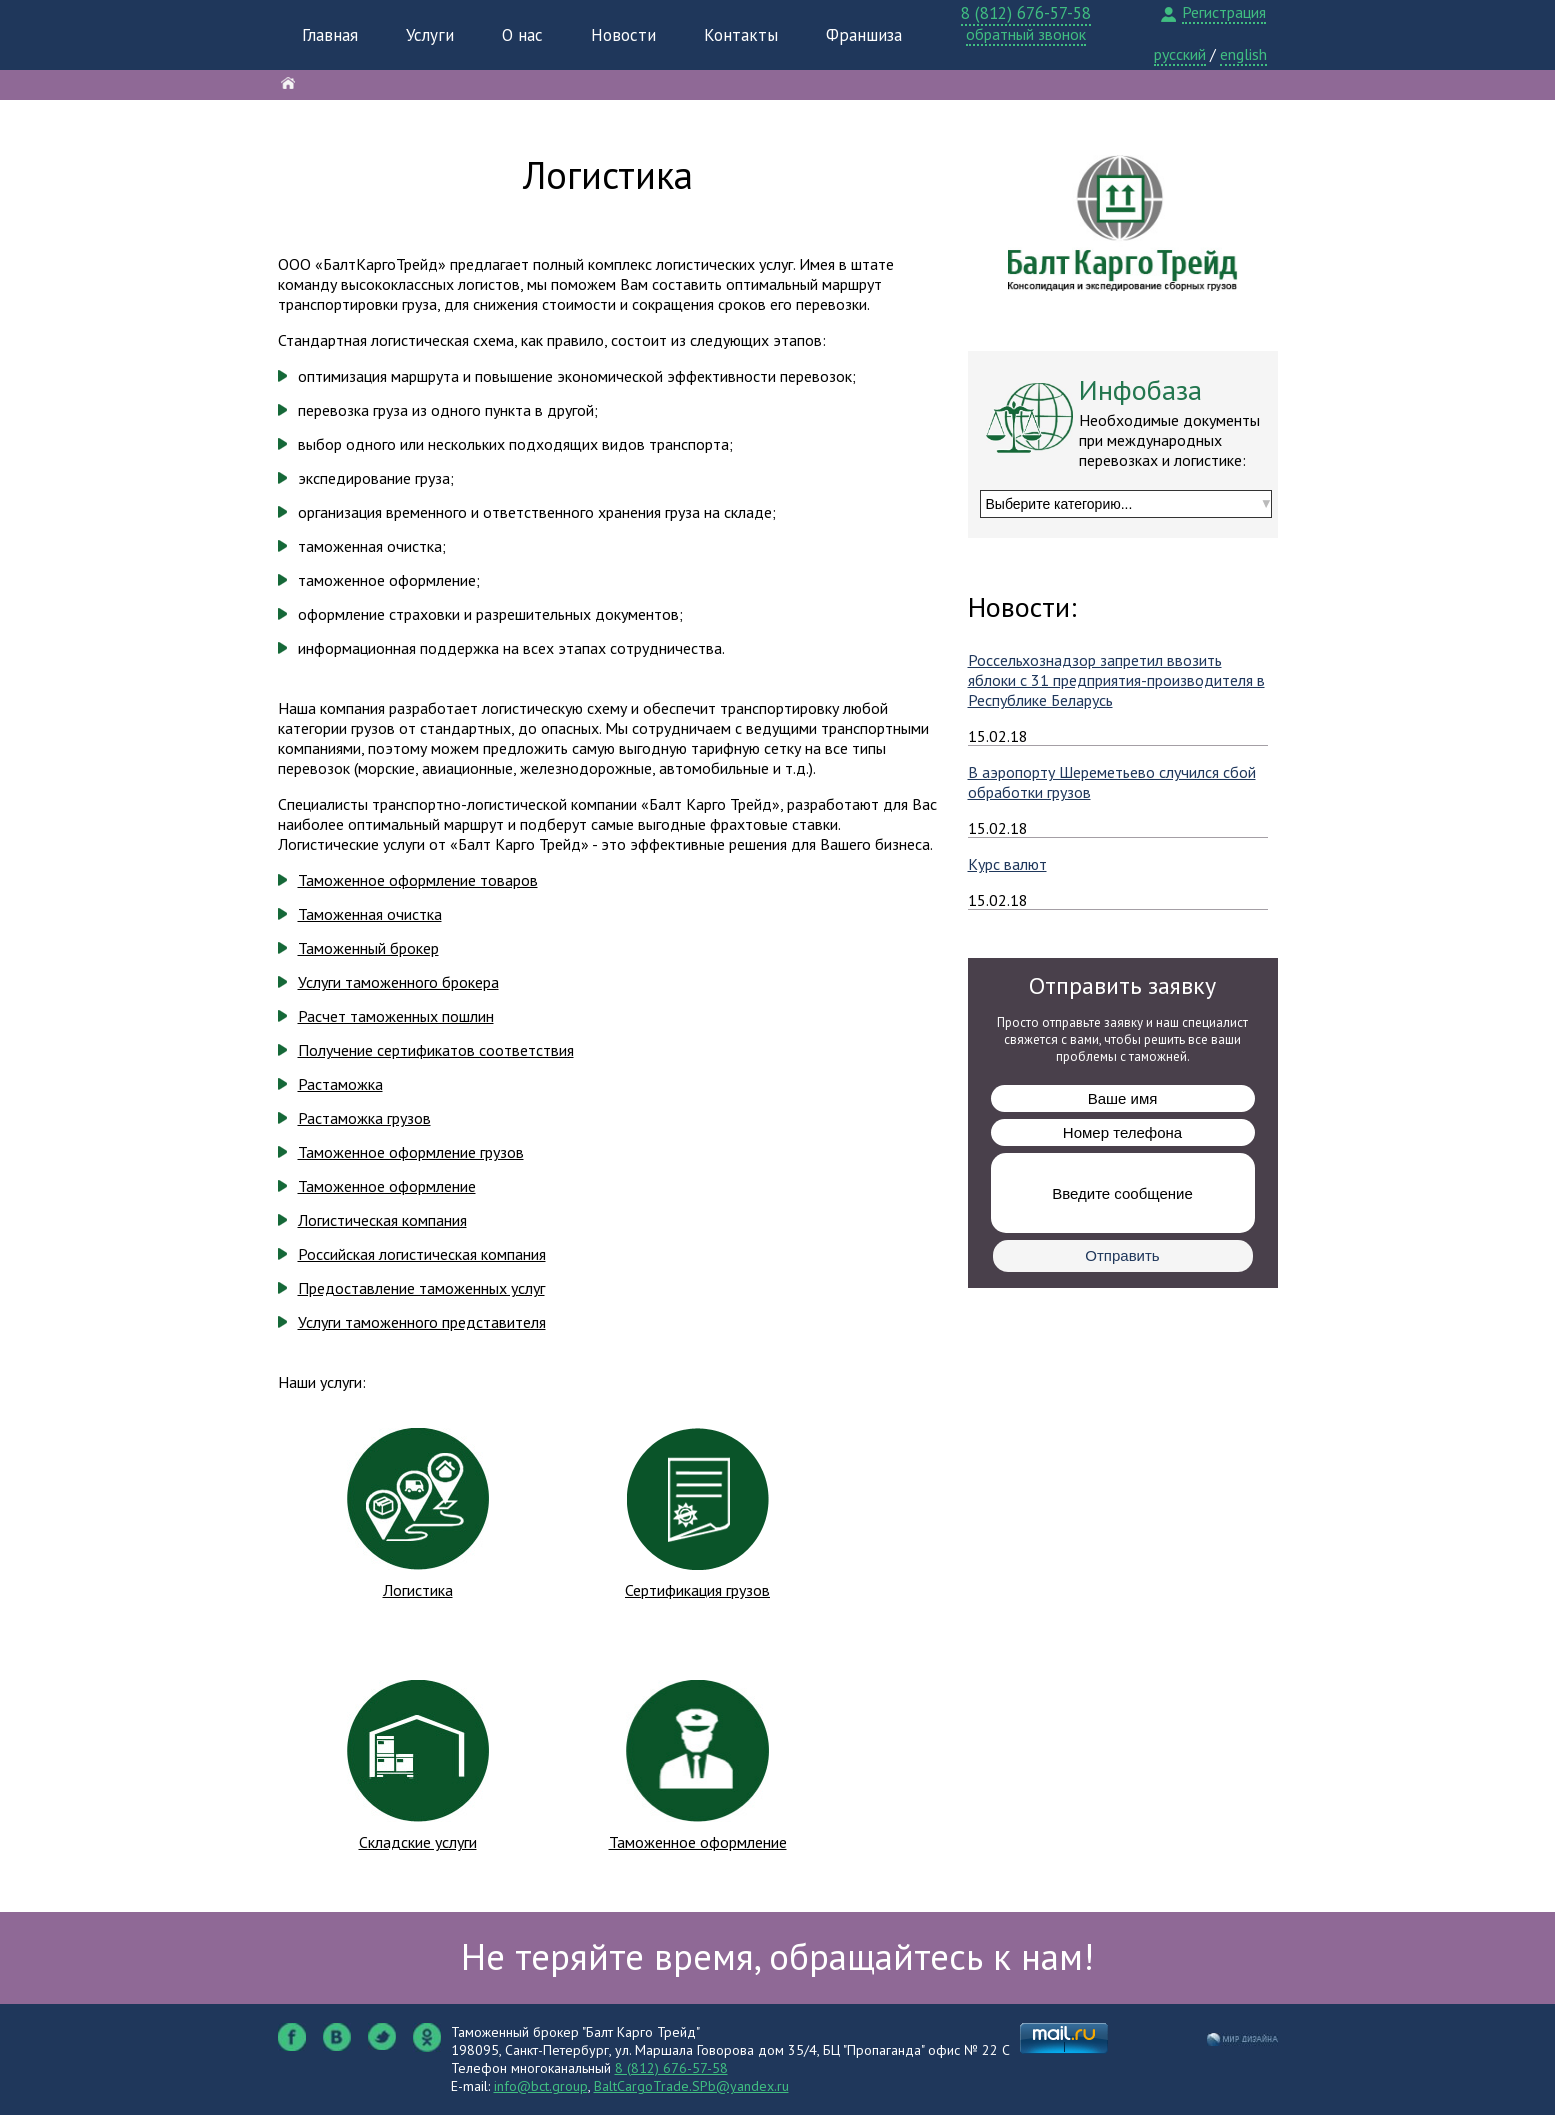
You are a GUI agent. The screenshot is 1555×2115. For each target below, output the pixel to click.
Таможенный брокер (368, 948)
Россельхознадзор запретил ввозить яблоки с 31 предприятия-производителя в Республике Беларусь (1116, 680)
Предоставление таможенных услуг (421, 1288)
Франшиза (864, 35)
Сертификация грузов (697, 1590)
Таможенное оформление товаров (418, 880)
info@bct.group (541, 2086)
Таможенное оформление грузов (411, 1152)
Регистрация (1224, 12)
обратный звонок (1026, 34)
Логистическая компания (382, 1220)
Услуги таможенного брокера (398, 982)
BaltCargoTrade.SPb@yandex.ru (691, 2086)
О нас (522, 35)
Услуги (430, 35)
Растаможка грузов (364, 1118)
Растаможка (340, 1084)
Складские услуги (418, 1842)
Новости (623, 35)
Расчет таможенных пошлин (396, 1016)
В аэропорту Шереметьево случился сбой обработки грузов (1112, 782)
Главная (330, 35)
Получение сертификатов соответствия (436, 1050)
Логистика (418, 1590)
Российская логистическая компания (422, 1254)
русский (1180, 54)
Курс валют (1007, 864)
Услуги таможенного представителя (422, 1322)
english (1243, 54)
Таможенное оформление (387, 1186)
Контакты (741, 35)
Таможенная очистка (370, 914)
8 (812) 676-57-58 (1026, 13)
